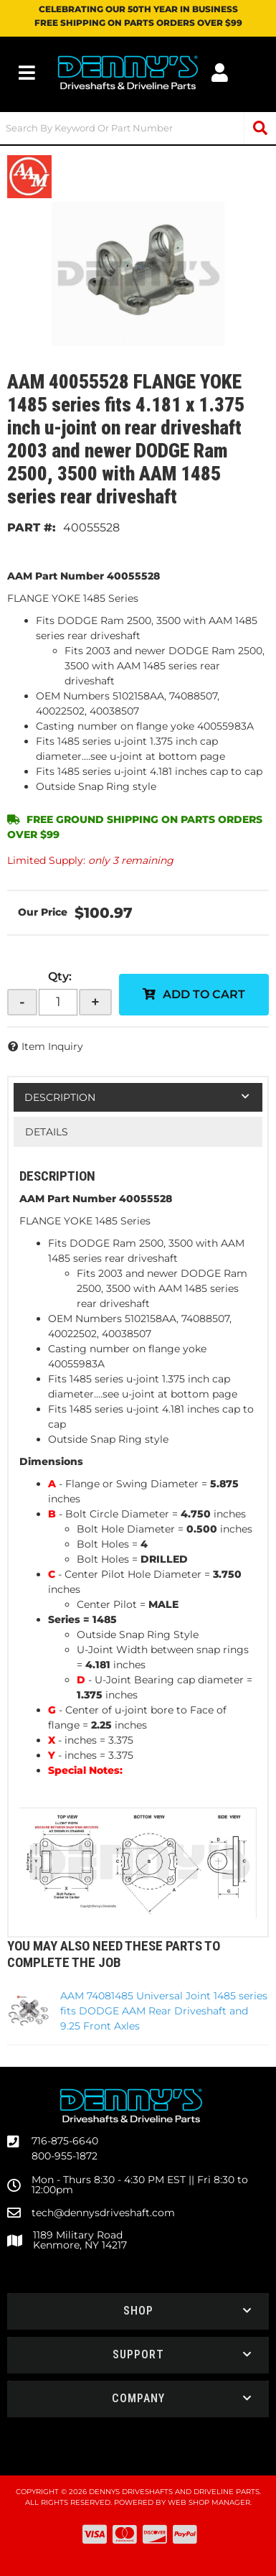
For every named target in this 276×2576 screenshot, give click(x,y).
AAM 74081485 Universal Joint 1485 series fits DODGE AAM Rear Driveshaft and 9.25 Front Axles (163, 2010)
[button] (138, 128)
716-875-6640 (65, 2140)
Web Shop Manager (209, 2502)
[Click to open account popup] (219, 72)
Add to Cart (204, 994)
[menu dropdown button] (27, 72)
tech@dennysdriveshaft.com (103, 2213)
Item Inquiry (52, 1046)
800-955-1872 (64, 2155)
